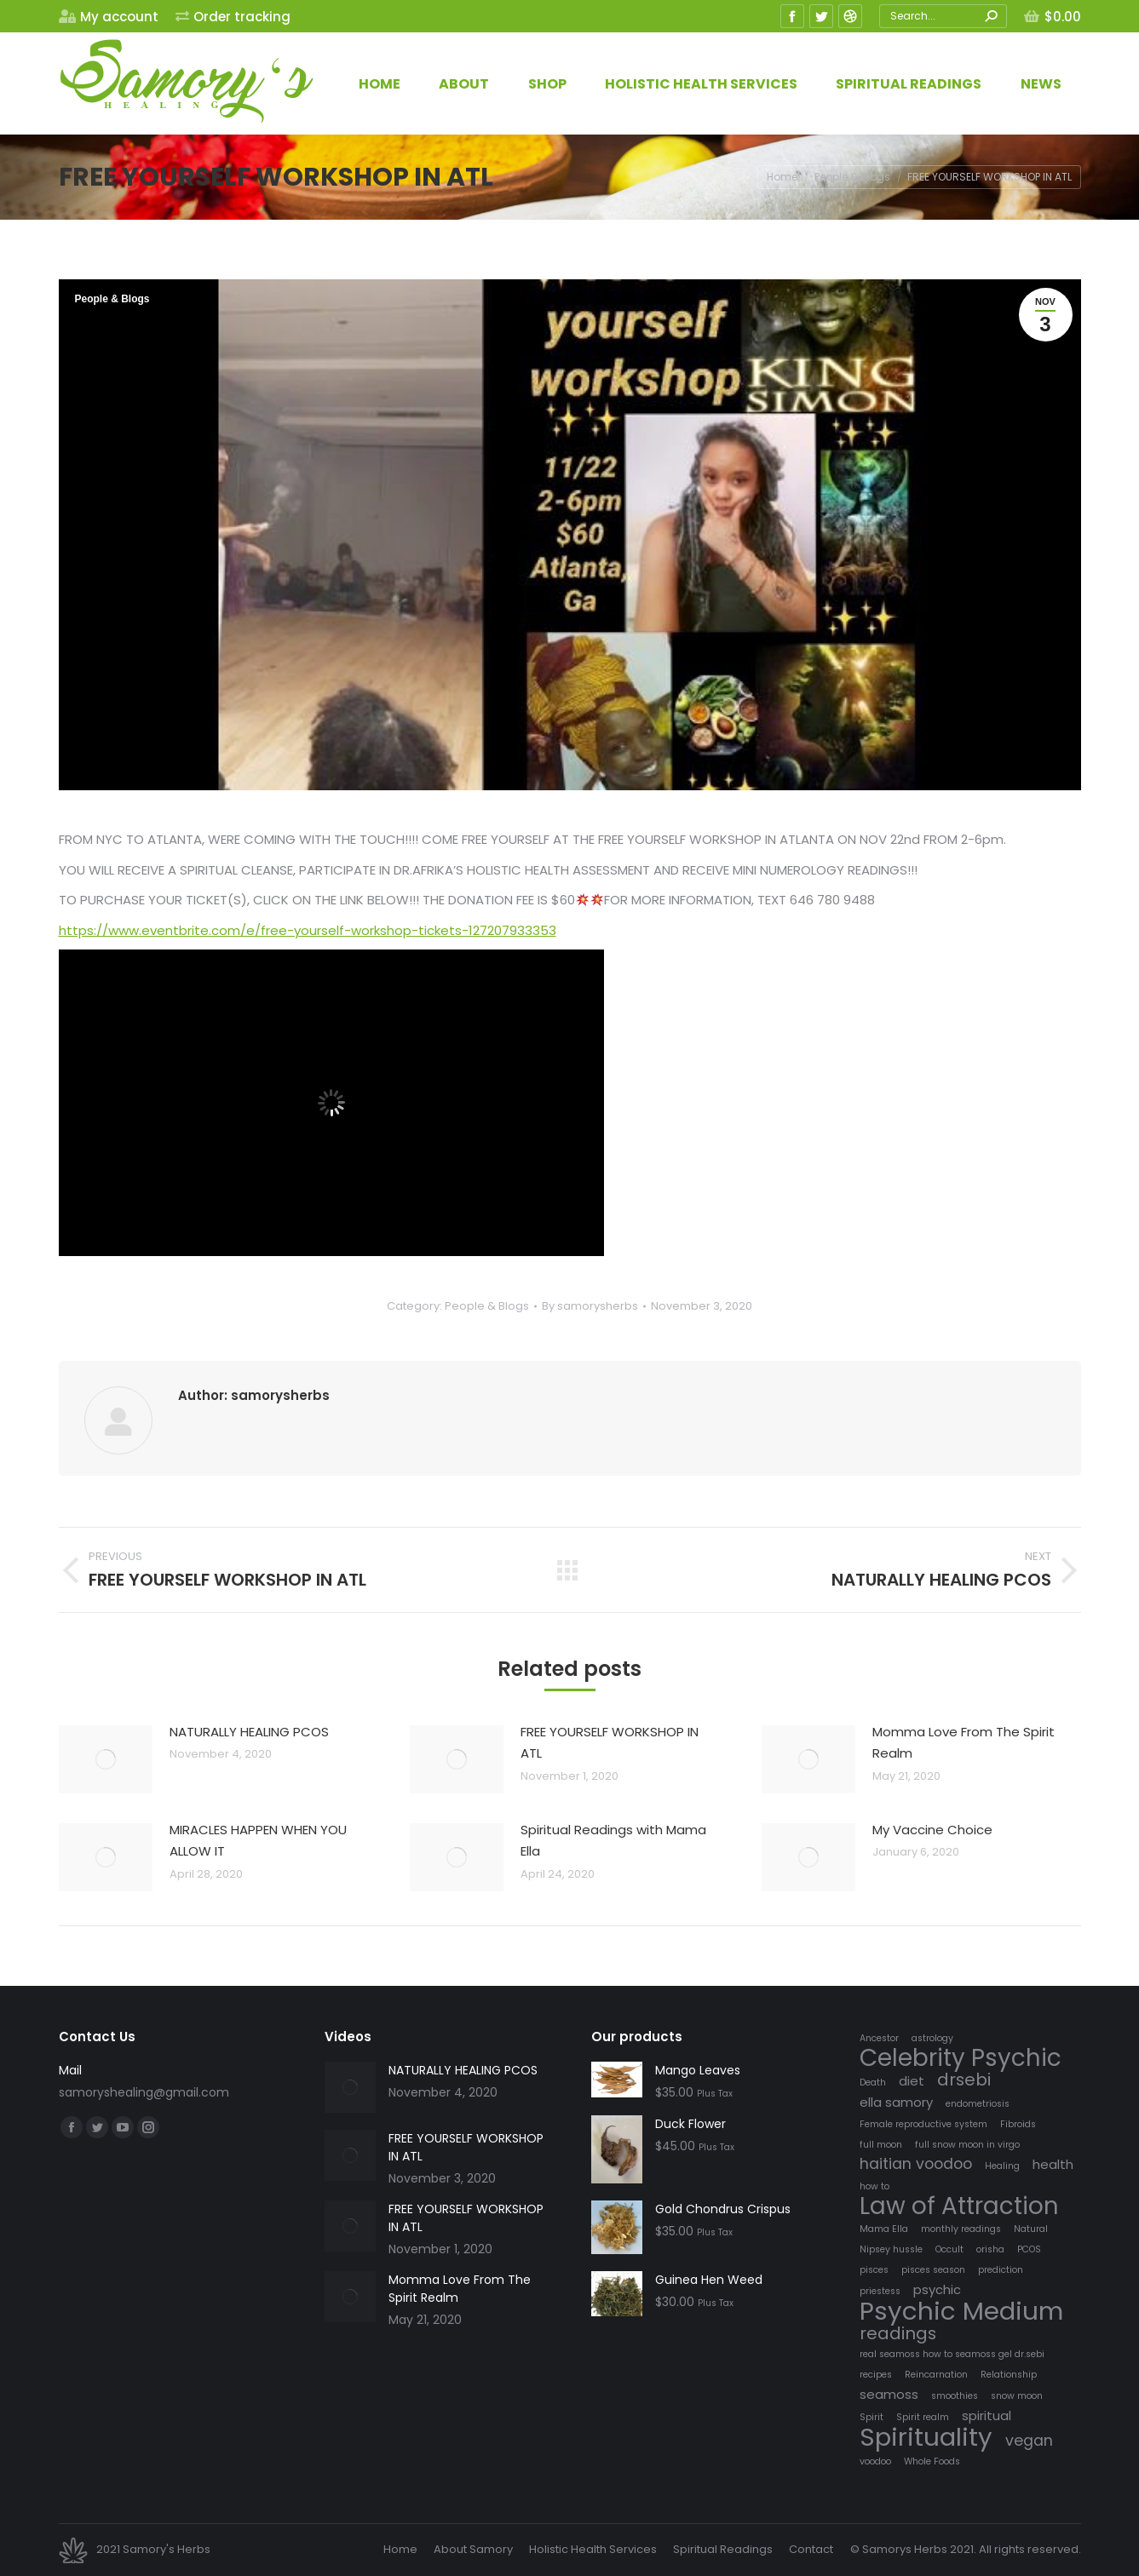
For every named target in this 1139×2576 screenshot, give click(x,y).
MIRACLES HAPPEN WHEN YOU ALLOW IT (258, 1841)
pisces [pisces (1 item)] (874, 2269)
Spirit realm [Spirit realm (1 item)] (922, 2417)
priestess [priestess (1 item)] (880, 2291)
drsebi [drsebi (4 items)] (964, 2080)
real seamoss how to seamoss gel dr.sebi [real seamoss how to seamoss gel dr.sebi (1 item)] (952, 2354)
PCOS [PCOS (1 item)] (1029, 2249)
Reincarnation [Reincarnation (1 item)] (936, 2374)
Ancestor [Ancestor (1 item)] (879, 2038)
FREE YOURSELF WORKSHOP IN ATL (610, 1743)
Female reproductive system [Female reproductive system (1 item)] (923, 2124)
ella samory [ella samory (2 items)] (896, 2102)
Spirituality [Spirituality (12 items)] (926, 2437)
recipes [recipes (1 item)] (876, 2374)
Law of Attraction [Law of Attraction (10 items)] (959, 2206)
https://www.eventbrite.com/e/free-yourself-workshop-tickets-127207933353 (307, 930)
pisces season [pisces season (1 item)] (933, 2269)
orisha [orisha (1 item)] (990, 2249)
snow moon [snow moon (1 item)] (1017, 2396)
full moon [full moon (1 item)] (881, 2144)
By (590, 1306)
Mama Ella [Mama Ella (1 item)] (884, 2229)
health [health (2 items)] (1053, 2164)
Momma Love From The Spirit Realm (963, 1743)
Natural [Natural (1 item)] (1031, 2229)
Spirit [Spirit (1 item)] (871, 2417)
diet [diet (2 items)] (911, 2081)
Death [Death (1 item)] (873, 2082)
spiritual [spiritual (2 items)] (986, 2415)
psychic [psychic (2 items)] (937, 2289)
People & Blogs (112, 299)
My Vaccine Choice (932, 1830)
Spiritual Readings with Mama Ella (613, 1841)
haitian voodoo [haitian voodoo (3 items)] (916, 2164)
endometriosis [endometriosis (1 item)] (978, 2103)
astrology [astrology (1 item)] (932, 2038)
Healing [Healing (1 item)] (1002, 2166)
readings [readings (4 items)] (898, 2334)
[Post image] (105, 1759)
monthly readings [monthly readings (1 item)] (961, 2229)
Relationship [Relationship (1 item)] (1009, 2374)
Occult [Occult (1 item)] (949, 2249)
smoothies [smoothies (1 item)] (954, 2396)
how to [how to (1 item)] (874, 2186)
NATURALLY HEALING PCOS (249, 1732)
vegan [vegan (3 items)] (1029, 2441)
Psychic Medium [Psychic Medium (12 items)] (961, 2311)
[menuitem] (108, 17)
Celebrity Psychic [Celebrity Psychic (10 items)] (960, 2058)
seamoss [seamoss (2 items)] (889, 2394)
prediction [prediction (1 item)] (1000, 2269)
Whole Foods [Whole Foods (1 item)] (932, 2461)
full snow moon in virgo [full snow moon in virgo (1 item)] (967, 2144)
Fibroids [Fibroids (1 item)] (1018, 2124)
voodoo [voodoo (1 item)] (875, 2461)
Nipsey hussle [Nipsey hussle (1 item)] (891, 2249)
